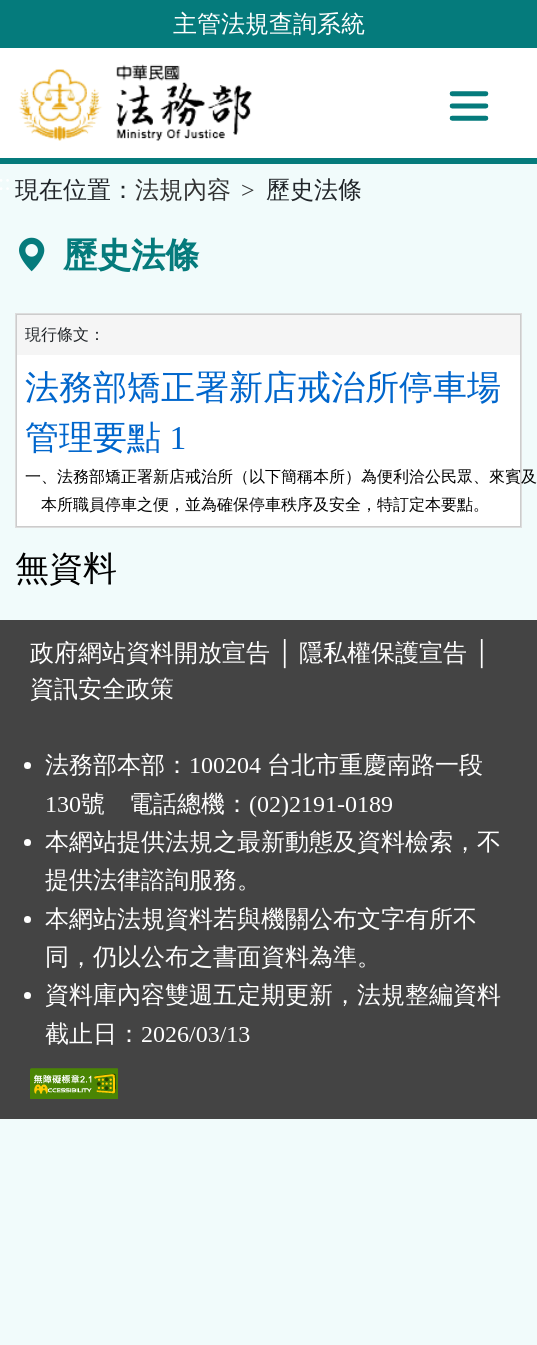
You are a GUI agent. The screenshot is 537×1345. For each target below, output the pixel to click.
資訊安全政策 (102, 689)
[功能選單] (469, 106)
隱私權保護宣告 (383, 653)
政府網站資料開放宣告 (150, 653)
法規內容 (183, 190)
